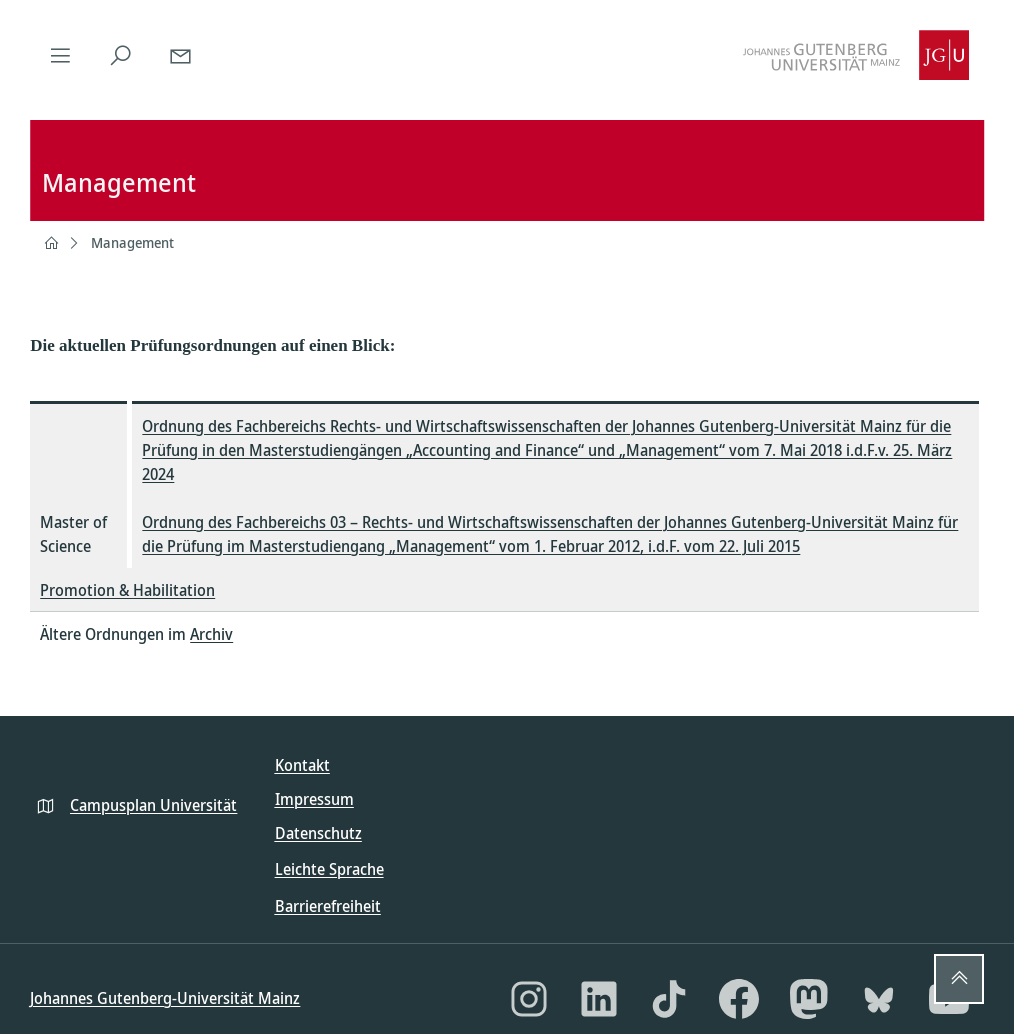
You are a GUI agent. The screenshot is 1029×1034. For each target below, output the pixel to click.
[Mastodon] (809, 999)
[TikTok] (669, 999)
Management (132, 242)
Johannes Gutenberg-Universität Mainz (165, 998)
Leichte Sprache (329, 869)
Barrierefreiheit (328, 906)
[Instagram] (529, 999)
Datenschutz (318, 833)
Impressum (314, 799)
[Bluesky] (879, 999)
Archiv (211, 634)
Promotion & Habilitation (127, 590)
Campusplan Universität (153, 805)
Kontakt (302, 765)
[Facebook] (739, 999)
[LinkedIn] (599, 999)
